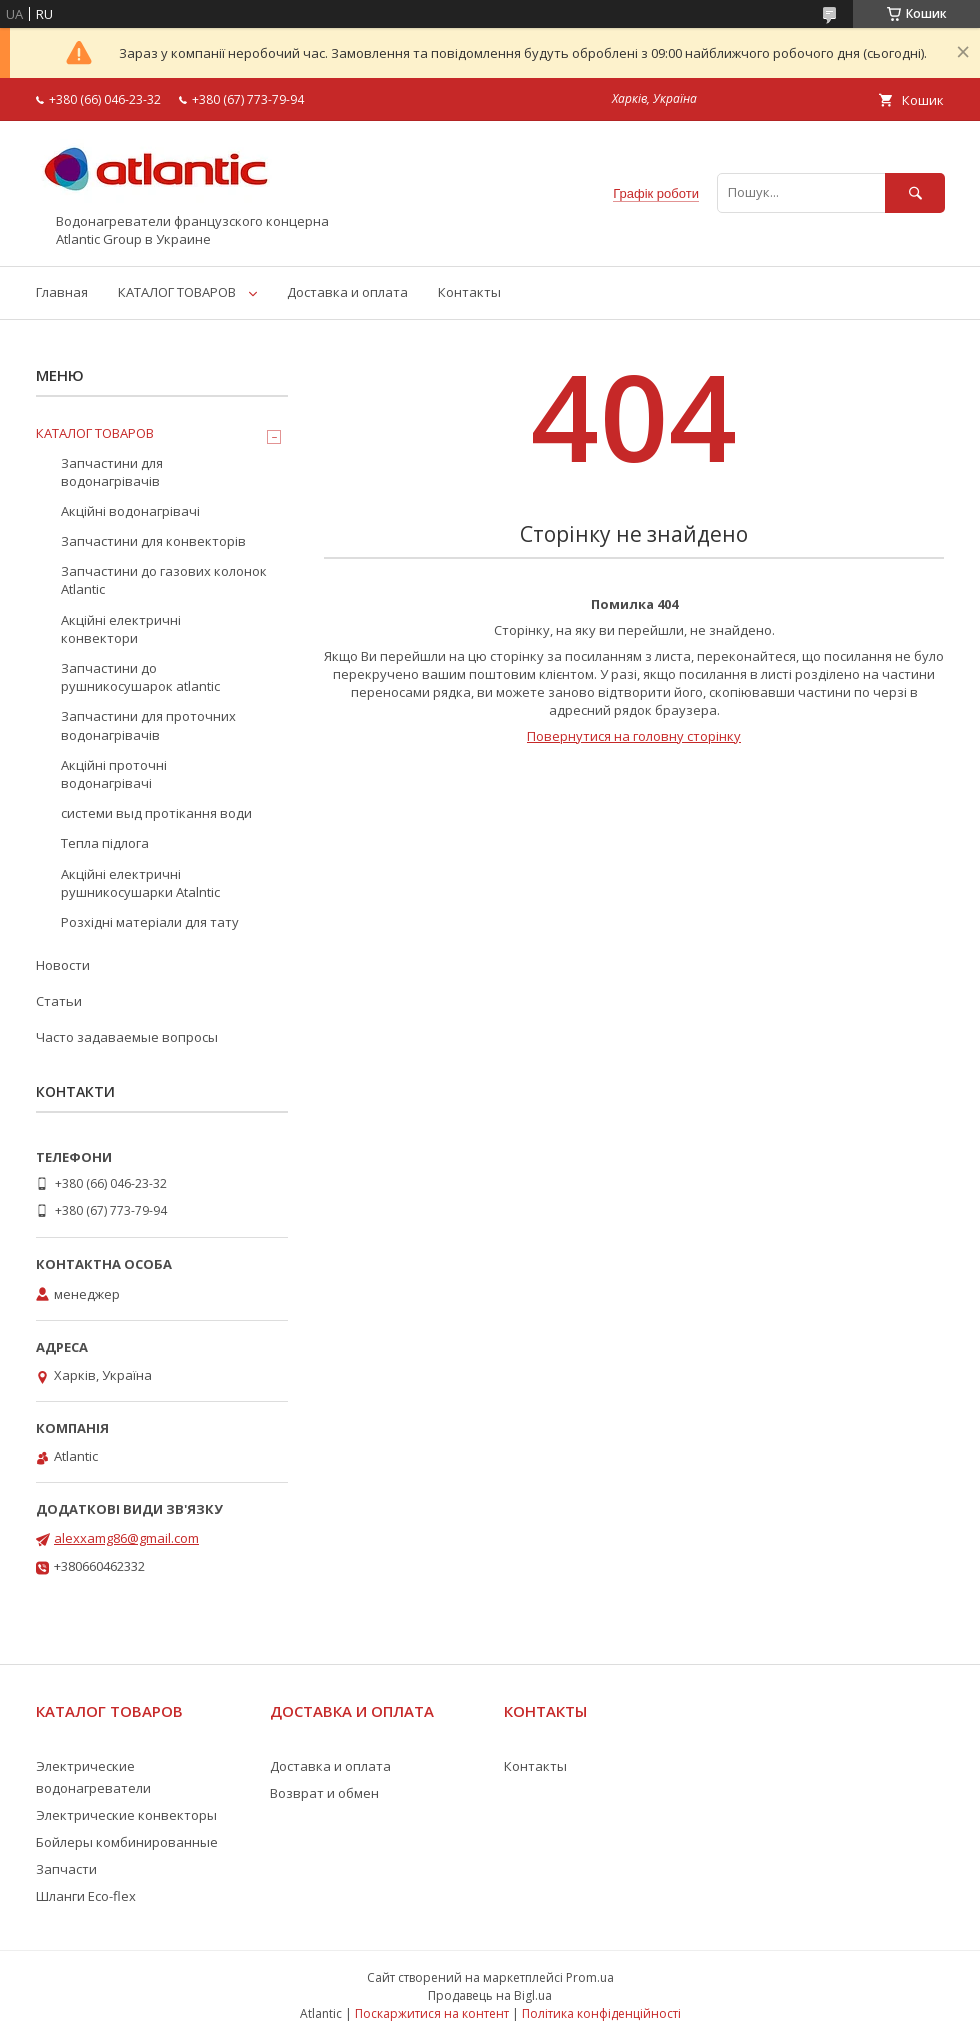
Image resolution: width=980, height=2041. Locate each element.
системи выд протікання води (156, 813)
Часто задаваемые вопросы (127, 1037)
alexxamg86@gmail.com (126, 1538)
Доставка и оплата (347, 292)
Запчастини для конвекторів (153, 541)
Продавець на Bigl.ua (490, 1995)
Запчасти (66, 1869)
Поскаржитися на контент (432, 2013)
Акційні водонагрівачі (130, 511)
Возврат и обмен (324, 1793)
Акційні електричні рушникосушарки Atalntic (140, 883)
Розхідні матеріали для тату (150, 922)
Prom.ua (590, 1977)
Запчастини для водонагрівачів (112, 472)
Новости (63, 965)
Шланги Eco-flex (86, 1896)
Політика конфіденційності (601, 2013)
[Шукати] (915, 192)
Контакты (469, 292)
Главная (62, 292)
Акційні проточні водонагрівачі (114, 774)
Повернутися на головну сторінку (634, 736)
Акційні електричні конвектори (121, 629)
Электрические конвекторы (126, 1815)
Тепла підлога (105, 843)
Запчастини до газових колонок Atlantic (164, 580)
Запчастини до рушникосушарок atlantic (140, 677)
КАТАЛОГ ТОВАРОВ (177, 292)
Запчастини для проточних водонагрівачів (148, 725)
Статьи (59, 1001)
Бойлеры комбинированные (127, 1842)
